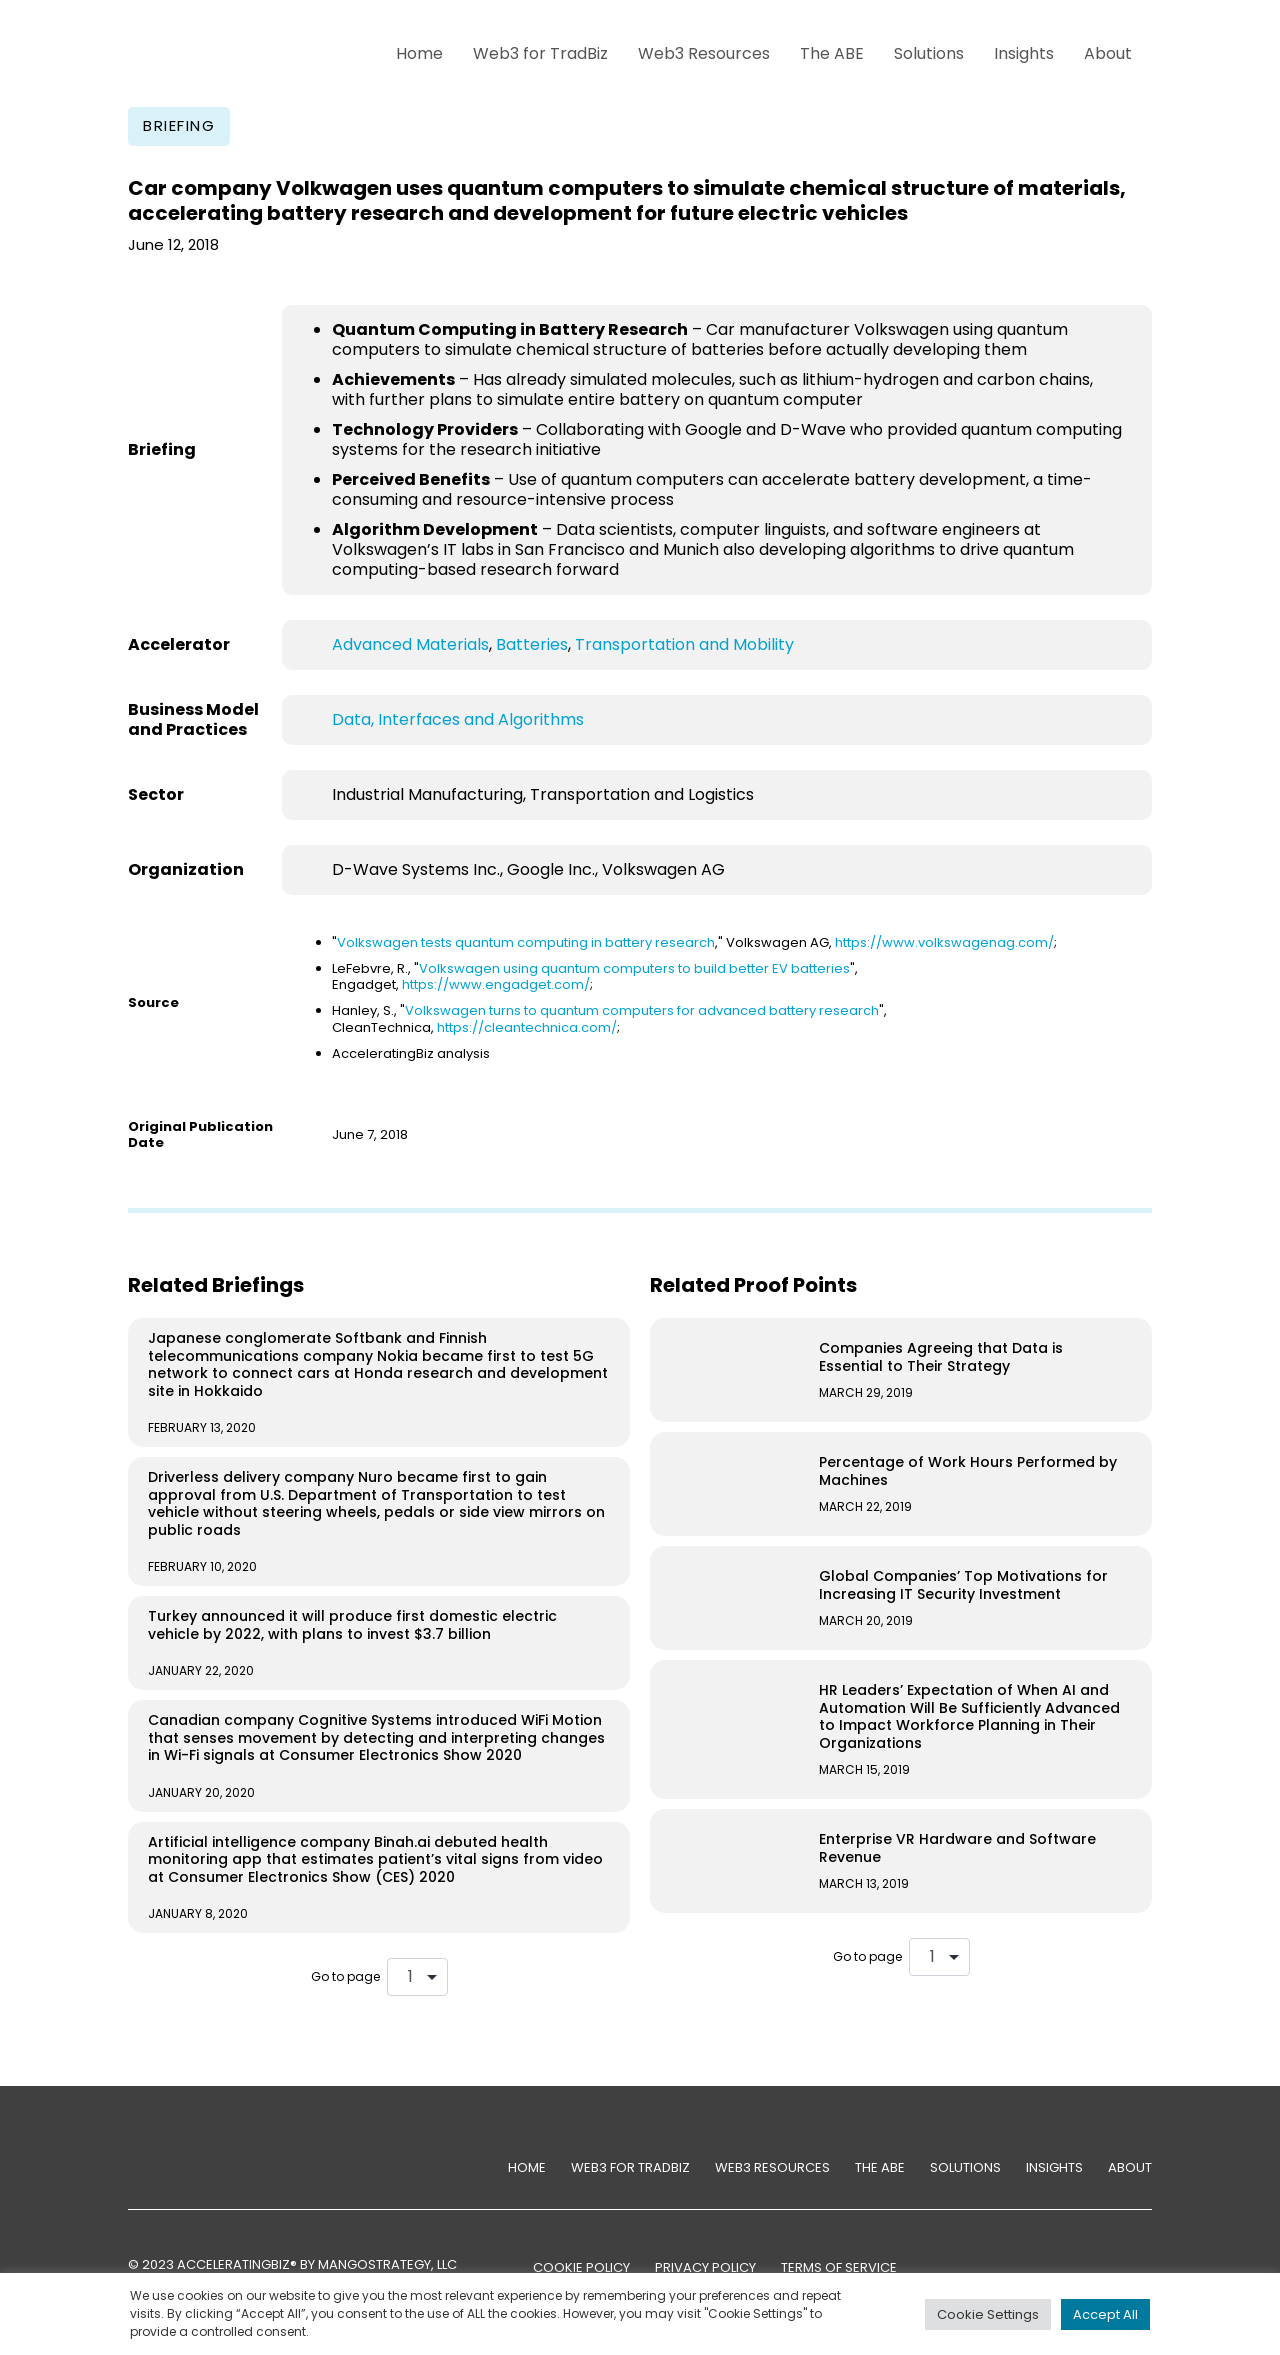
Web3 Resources (704, 53)
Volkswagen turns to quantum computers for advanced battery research (642, 1010)
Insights (1024, 53)
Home (419, 53)
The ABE (832, 53)
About (1108, 53)
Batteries (532, 644)
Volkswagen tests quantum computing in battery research (526, 942)
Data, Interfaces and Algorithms (458, 719)
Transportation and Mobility (684, 644)
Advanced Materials (410, 644)
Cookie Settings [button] (988, 2314)
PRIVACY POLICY (705, 2267)
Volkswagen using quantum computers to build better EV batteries (634, 968)
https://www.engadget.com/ (496, 984)
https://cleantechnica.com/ (527, 1027)
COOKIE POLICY (581, 2267)
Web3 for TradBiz (540, 53)
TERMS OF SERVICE (839, 2267)
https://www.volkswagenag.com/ (944, 942)
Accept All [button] (1105, 2314)
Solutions (929, 53)
